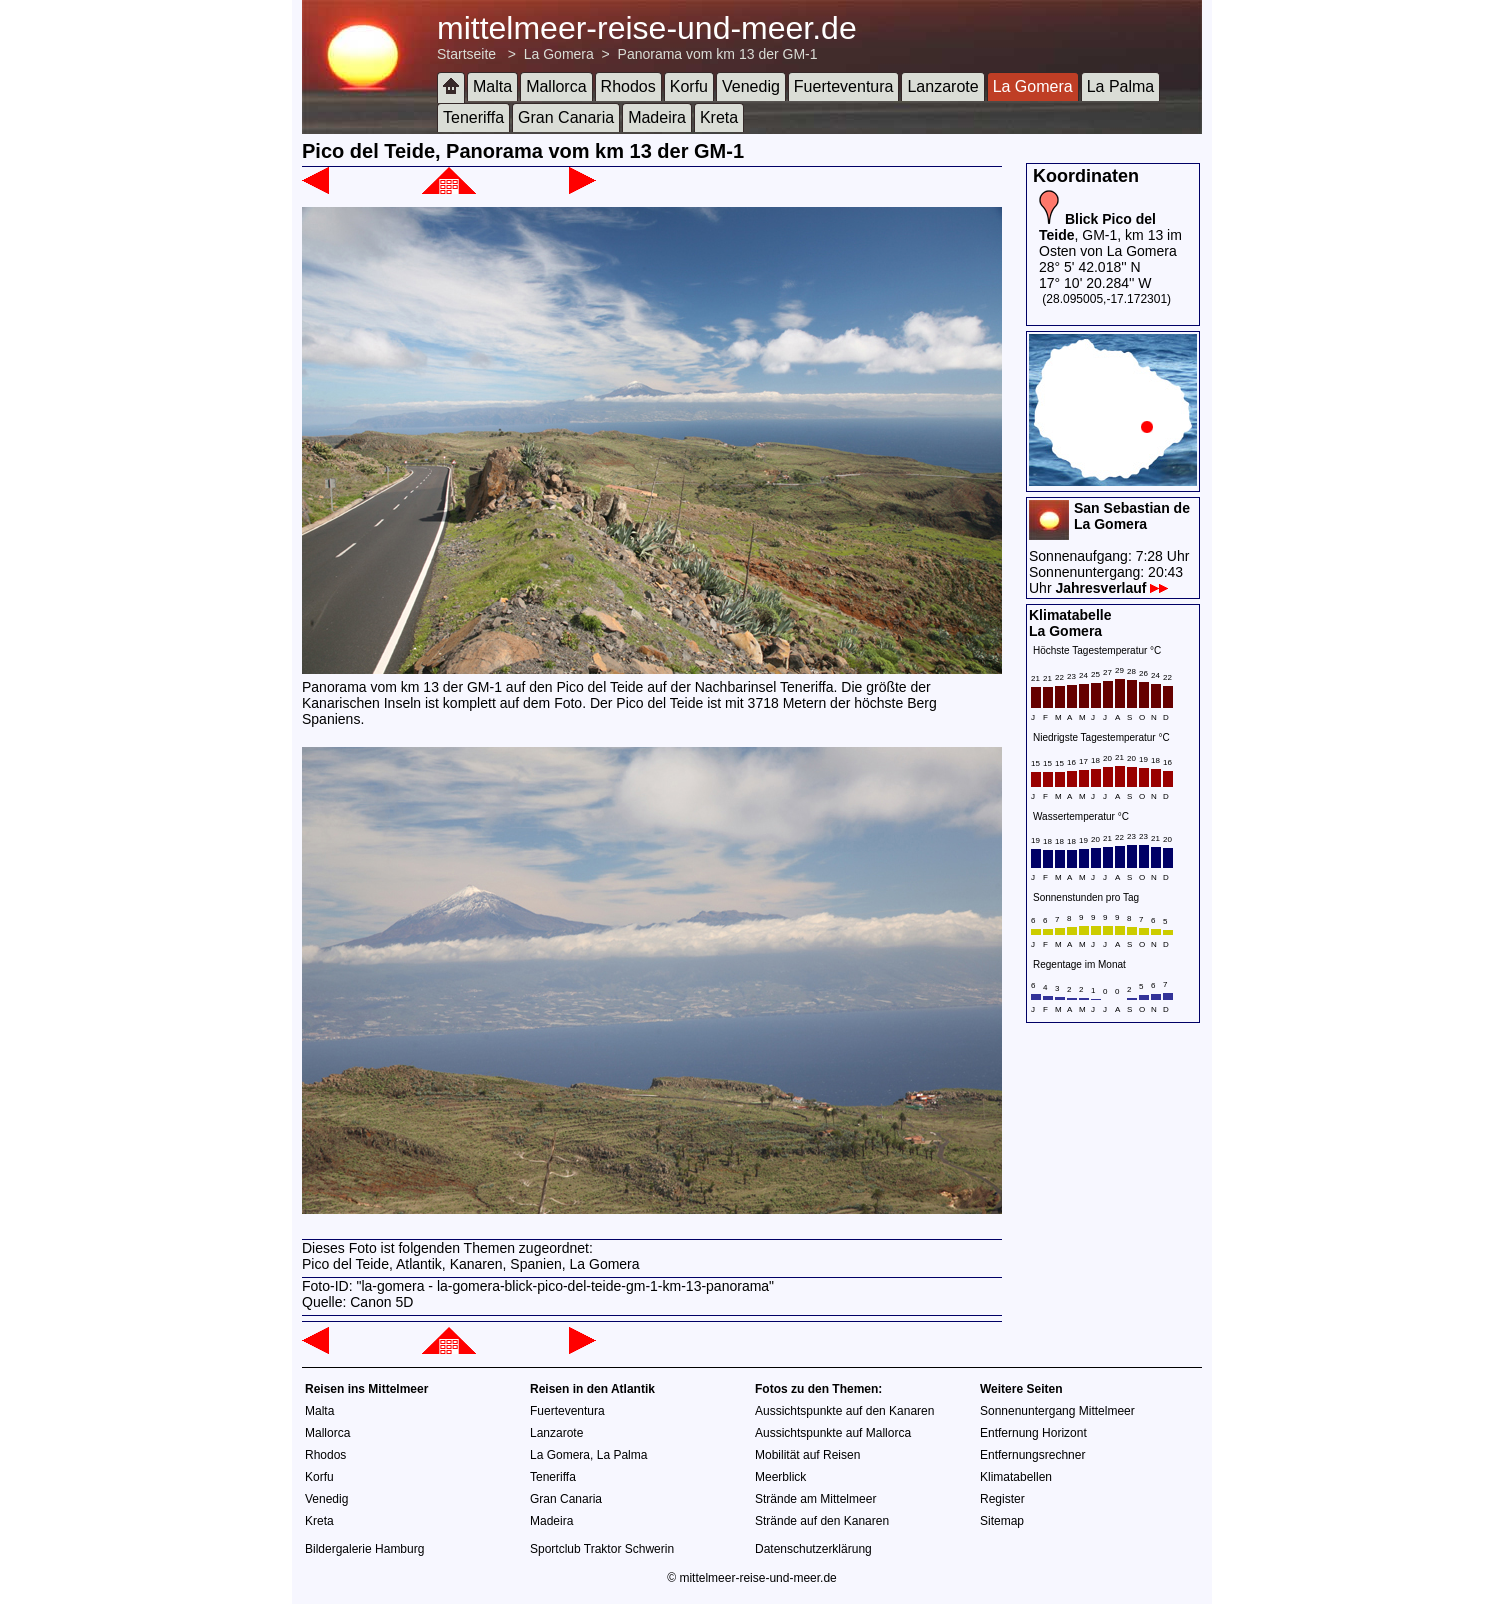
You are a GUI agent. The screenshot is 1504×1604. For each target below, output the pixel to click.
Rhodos (628, 86)
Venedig (751, 86)
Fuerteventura (844, 86)
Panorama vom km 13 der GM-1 (718, 54)
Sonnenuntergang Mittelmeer (1057, 1411)
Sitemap (1002, 1521)
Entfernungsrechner (1032, 1455)
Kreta (719, 117)
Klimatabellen (1016, 1477)
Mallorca (556, 86)
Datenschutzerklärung (813, 1549)
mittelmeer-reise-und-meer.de (647, 28)
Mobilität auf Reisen (807, 1455)
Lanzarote (942, 86)
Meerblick (780, 1477)
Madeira (657, 117)
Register (1002, 1499)
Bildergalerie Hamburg (364, 1549)
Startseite (466, 54)
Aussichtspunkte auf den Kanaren (844, 1411)
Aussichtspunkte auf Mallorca (833, 1433)
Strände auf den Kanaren (822, 1521)
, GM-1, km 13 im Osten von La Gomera (1110, 235)
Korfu (689, 86)
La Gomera (559, 54)
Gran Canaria (566, 117)
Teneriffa (473, 117)
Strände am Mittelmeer (815, 1499)
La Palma (1121, 86)
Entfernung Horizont (1033, 1433)
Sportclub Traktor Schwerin (602, 1549)
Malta (492, 86)
